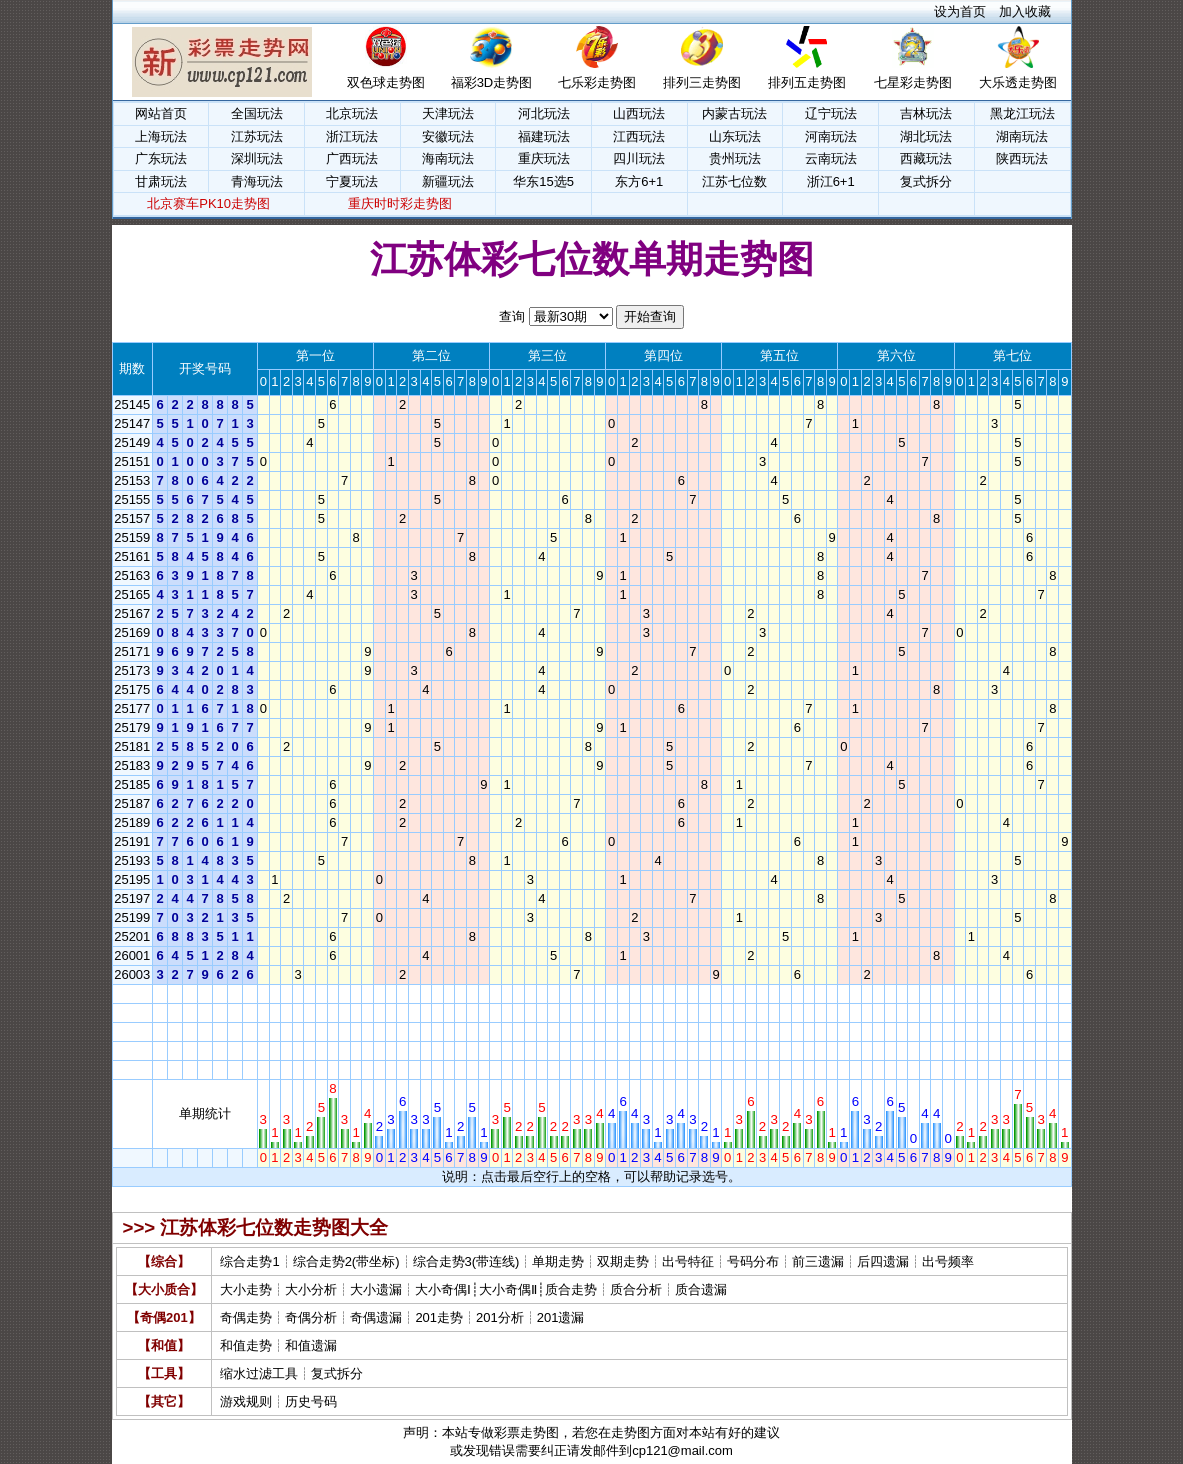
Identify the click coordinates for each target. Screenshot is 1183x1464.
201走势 (439, 1317)
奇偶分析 (311, 1317)
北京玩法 (352, 113)
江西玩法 (639, 136)
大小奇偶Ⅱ (508, 1289)
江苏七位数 (734, 181)
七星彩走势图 (913, 82)
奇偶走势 (246, 1317)
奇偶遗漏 (376, 1317)
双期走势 (623, 1261)
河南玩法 (831, 136)
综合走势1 (249, 1261)
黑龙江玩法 (1022, 113)
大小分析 (311, 1289)
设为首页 (960, 11)
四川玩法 (639, 158)
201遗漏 (561, 1317)
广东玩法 (161, 158)
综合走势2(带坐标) (346, 1261)
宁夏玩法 (352, 181)
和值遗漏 (311, 1345)
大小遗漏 (376, 1289)
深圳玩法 (257, 158)
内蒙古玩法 (734, 113)
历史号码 (311, 1401)
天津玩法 (448, 113)
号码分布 (753, 1261)
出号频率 (948, 1261)
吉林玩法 (926, 113)
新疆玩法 (448, 181)
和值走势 (246, 1345)
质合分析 (636, 1289)
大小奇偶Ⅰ (443, 1289)
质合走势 (571, 1289)
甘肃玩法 (161, 181)
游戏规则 (246, 1401)
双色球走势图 (386, 82)
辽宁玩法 (831, 113)
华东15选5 (543, 181)
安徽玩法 (448, 136)
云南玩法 (831, 158)
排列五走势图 (807, 82)
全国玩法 (257, 113)
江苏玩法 (257, 136)
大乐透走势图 (1018, 82)
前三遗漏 (818, 1261)
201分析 (500, 1317)
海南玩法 (448, 158)
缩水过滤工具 (259, 1373)
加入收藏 (1025, 11)
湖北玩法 (926, 136)
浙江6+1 (831, 181)
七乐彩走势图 (597, 82)
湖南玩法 (1022, 136)
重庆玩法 (544, 158)
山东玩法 (735, 136)
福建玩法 (544, 136)
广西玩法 (352, 158)
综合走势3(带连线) (466, 1261)
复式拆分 (926, 181)
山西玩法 (639, 113)
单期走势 (558, 1261)
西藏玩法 (926, 158)
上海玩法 (161, 136)
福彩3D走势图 (492, 82)
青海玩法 (257, 181)
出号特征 (688, 1261)
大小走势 (246, 1289)
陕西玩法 (1022, 158)
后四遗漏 (883, 1261)
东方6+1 (639, 181)
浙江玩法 (352, 136)
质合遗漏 (701, 1289)
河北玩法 (544, 113)
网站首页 (161, 113)
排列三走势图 (702, 82)
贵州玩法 (735, 158)
